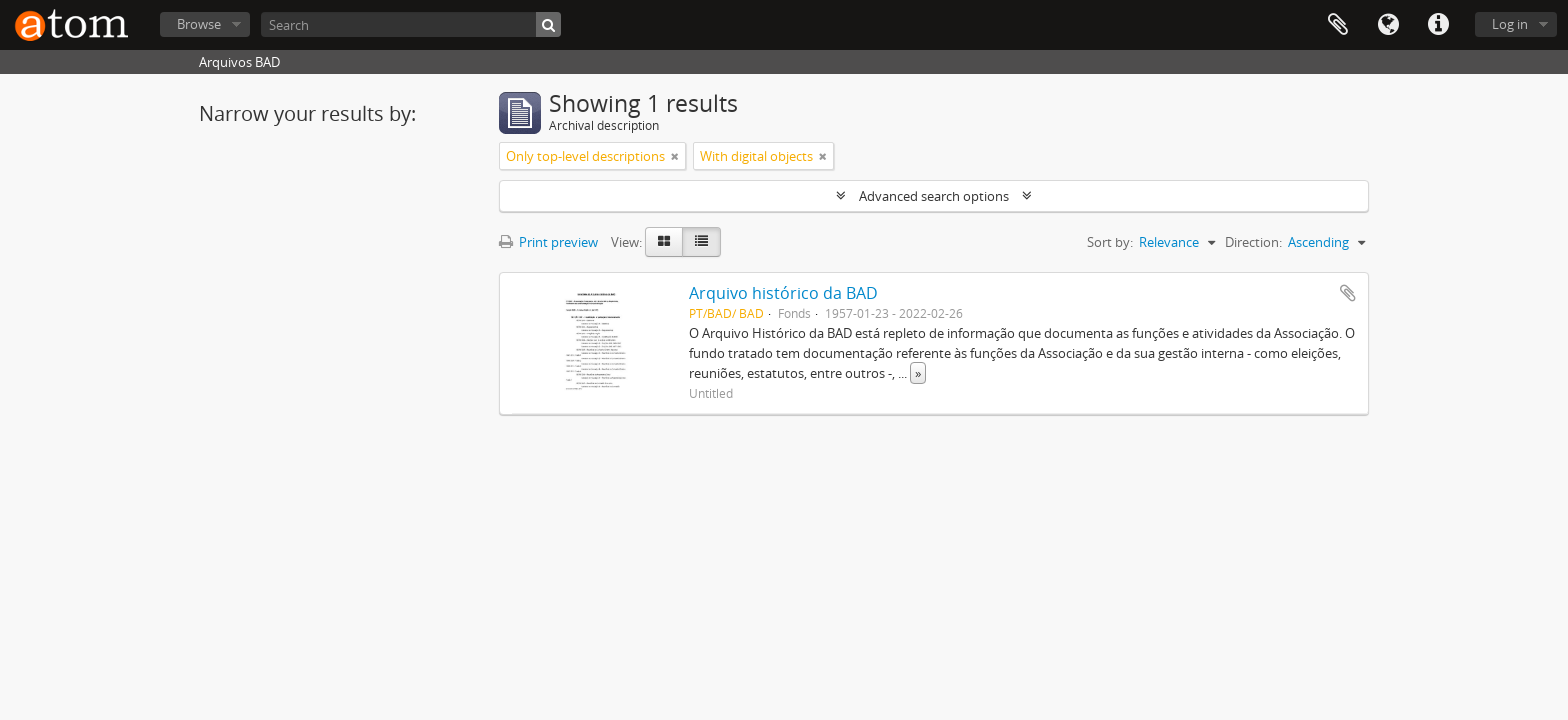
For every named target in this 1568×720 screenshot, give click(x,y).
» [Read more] (918, 373)
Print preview (548, 242)
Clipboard (1338, 25)
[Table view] (701, 242)
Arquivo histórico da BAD (783, 293)
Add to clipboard (1348, 293)
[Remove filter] (675, 156)
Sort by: (1110, 242)
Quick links (1438, 25)
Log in (1510, 24)
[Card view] (664, 242)
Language (1388, 25)
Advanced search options (934, 196)
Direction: (1253, 242)
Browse (199, 24)
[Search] (411, 24)
